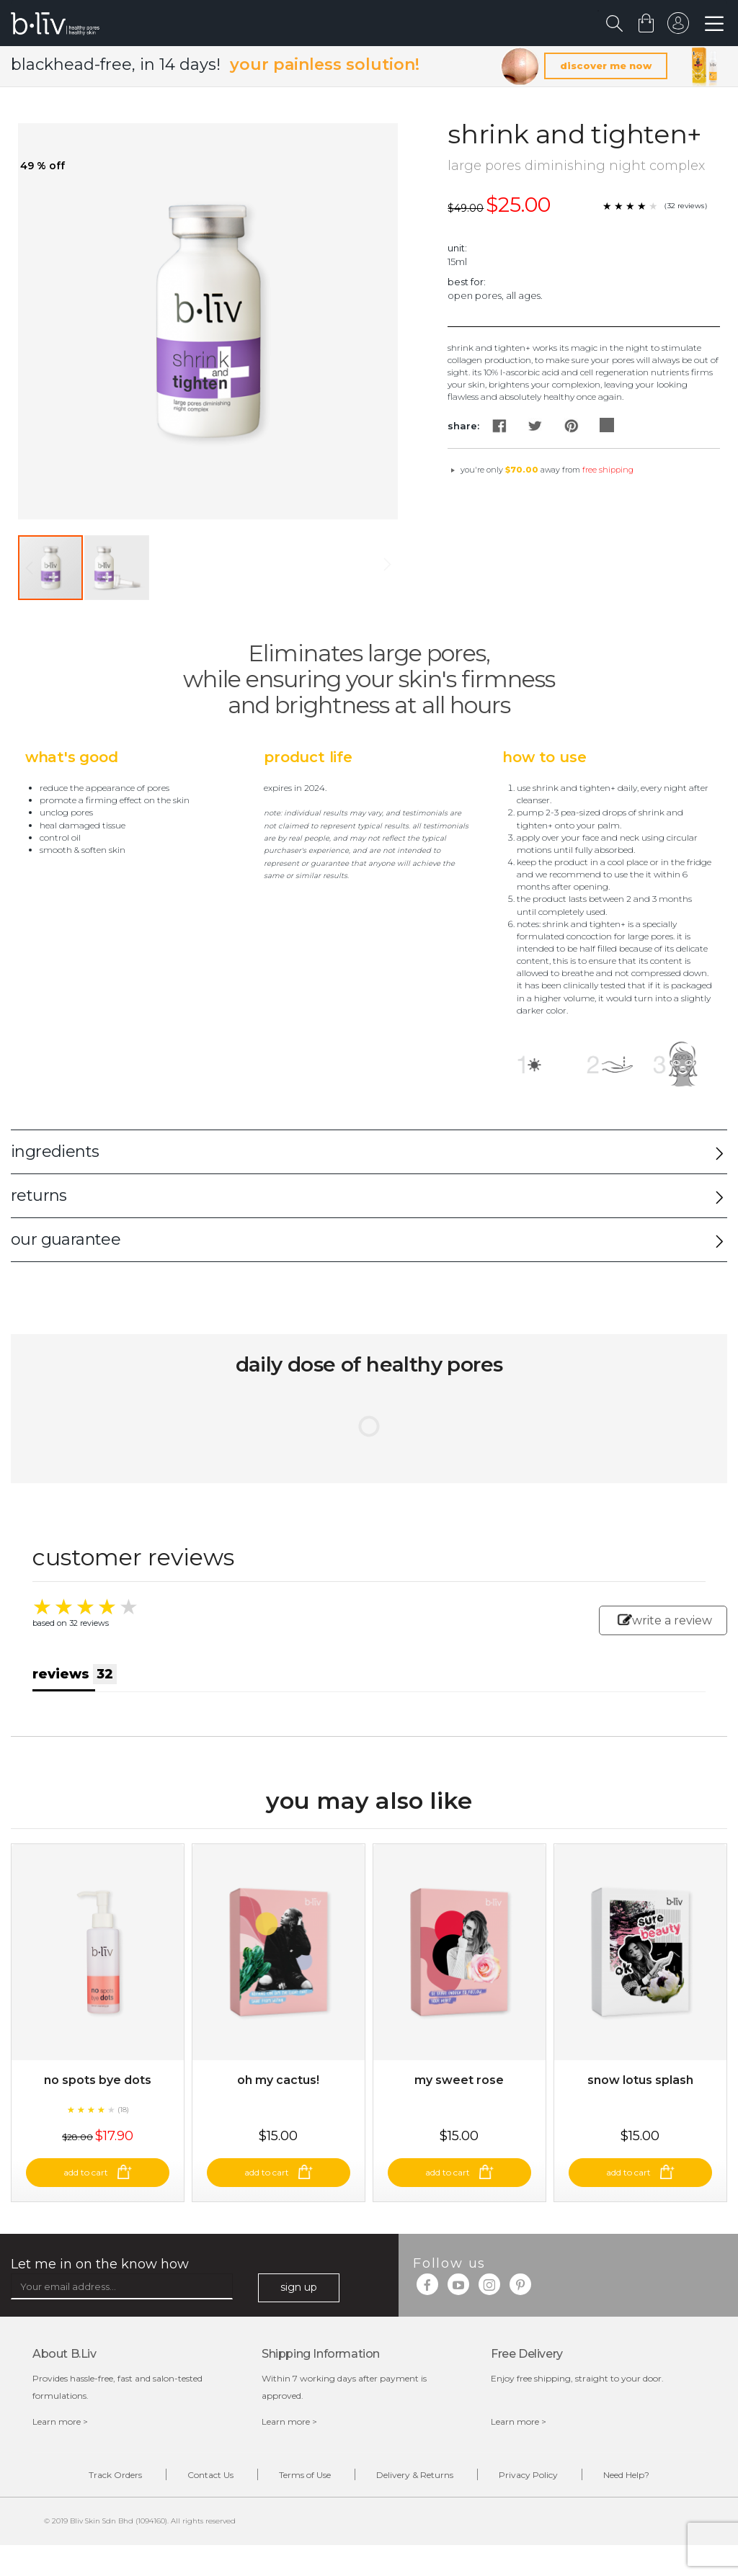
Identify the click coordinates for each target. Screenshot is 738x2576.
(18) (123, 2109)
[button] (116, 567)
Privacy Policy (528, 2474)
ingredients (55, 1151)
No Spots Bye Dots (97, 2080)
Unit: (457, 248)
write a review (665, 1620)
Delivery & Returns (414, 2474)
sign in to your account (678, 26)
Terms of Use (305, 2474)
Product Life (308, 757)
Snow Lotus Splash (640, 2080)
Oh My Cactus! (278, 2080)
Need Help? (626, 2474)
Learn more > (60, 2421)
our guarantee (65, 1239)
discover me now (606, 65)
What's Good (71, 757)
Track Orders (115, 2474)
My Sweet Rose (459, 2080)
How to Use (544, 757)
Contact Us (210, 2474)
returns (39, 1195)
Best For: (467, 281)
